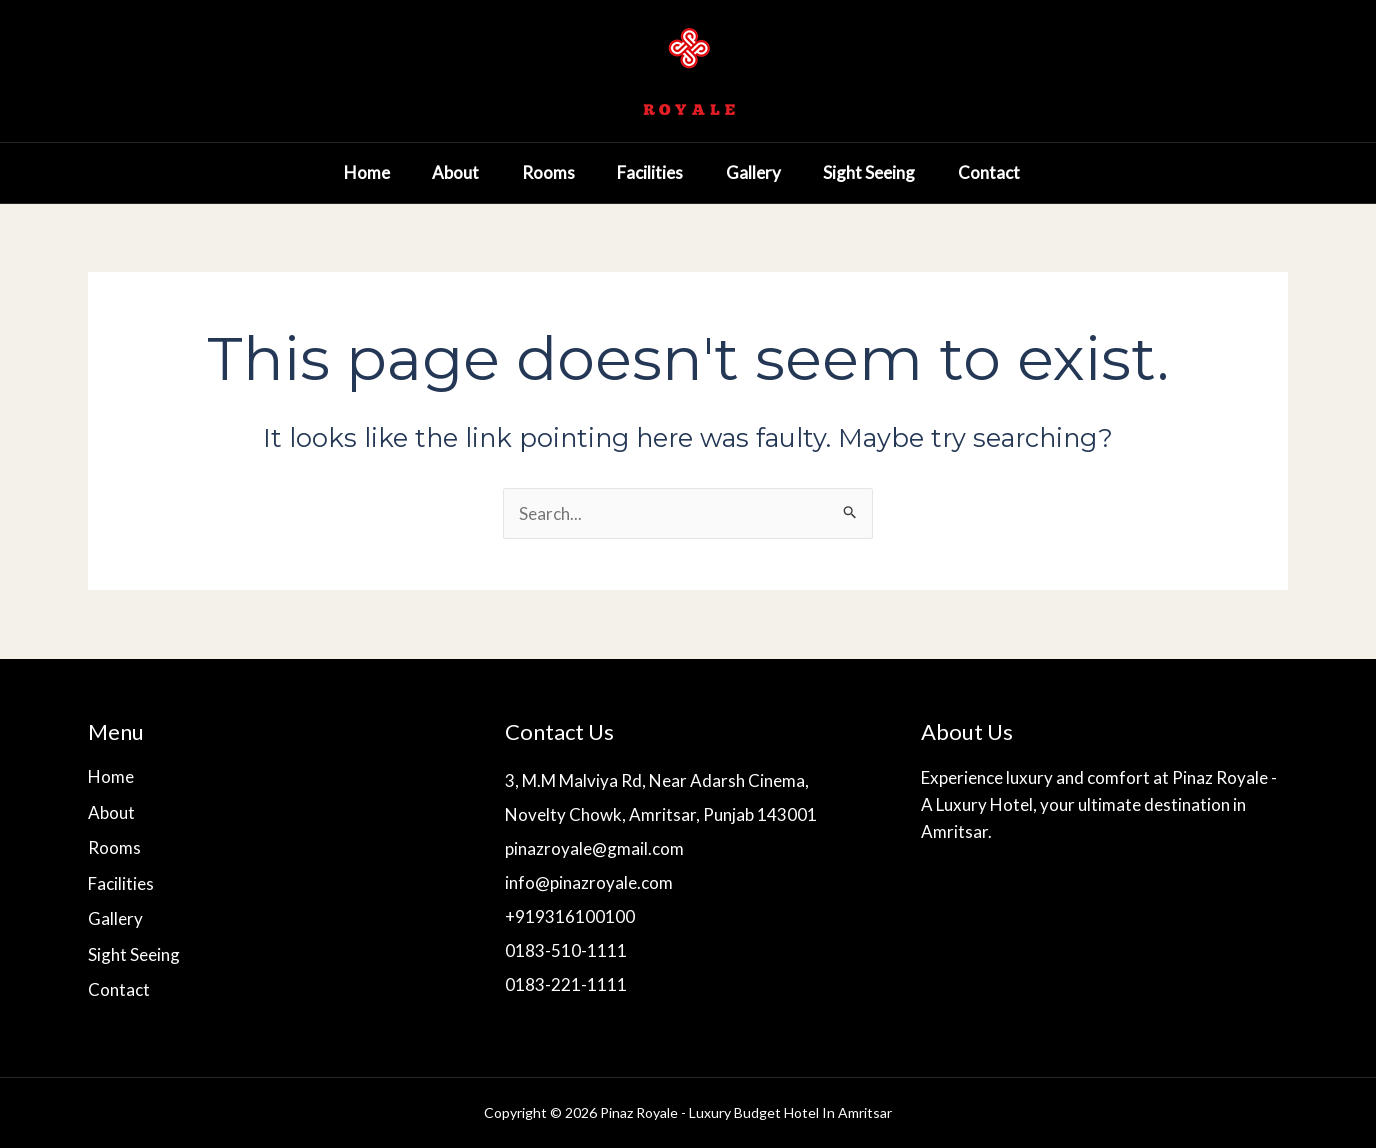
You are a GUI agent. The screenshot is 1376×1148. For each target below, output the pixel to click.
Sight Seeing (866, 172)
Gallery (742, 172)
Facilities (632, 172)
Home (326, 172)
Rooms (522, 172)
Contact (993, 172)
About (422, 172)
